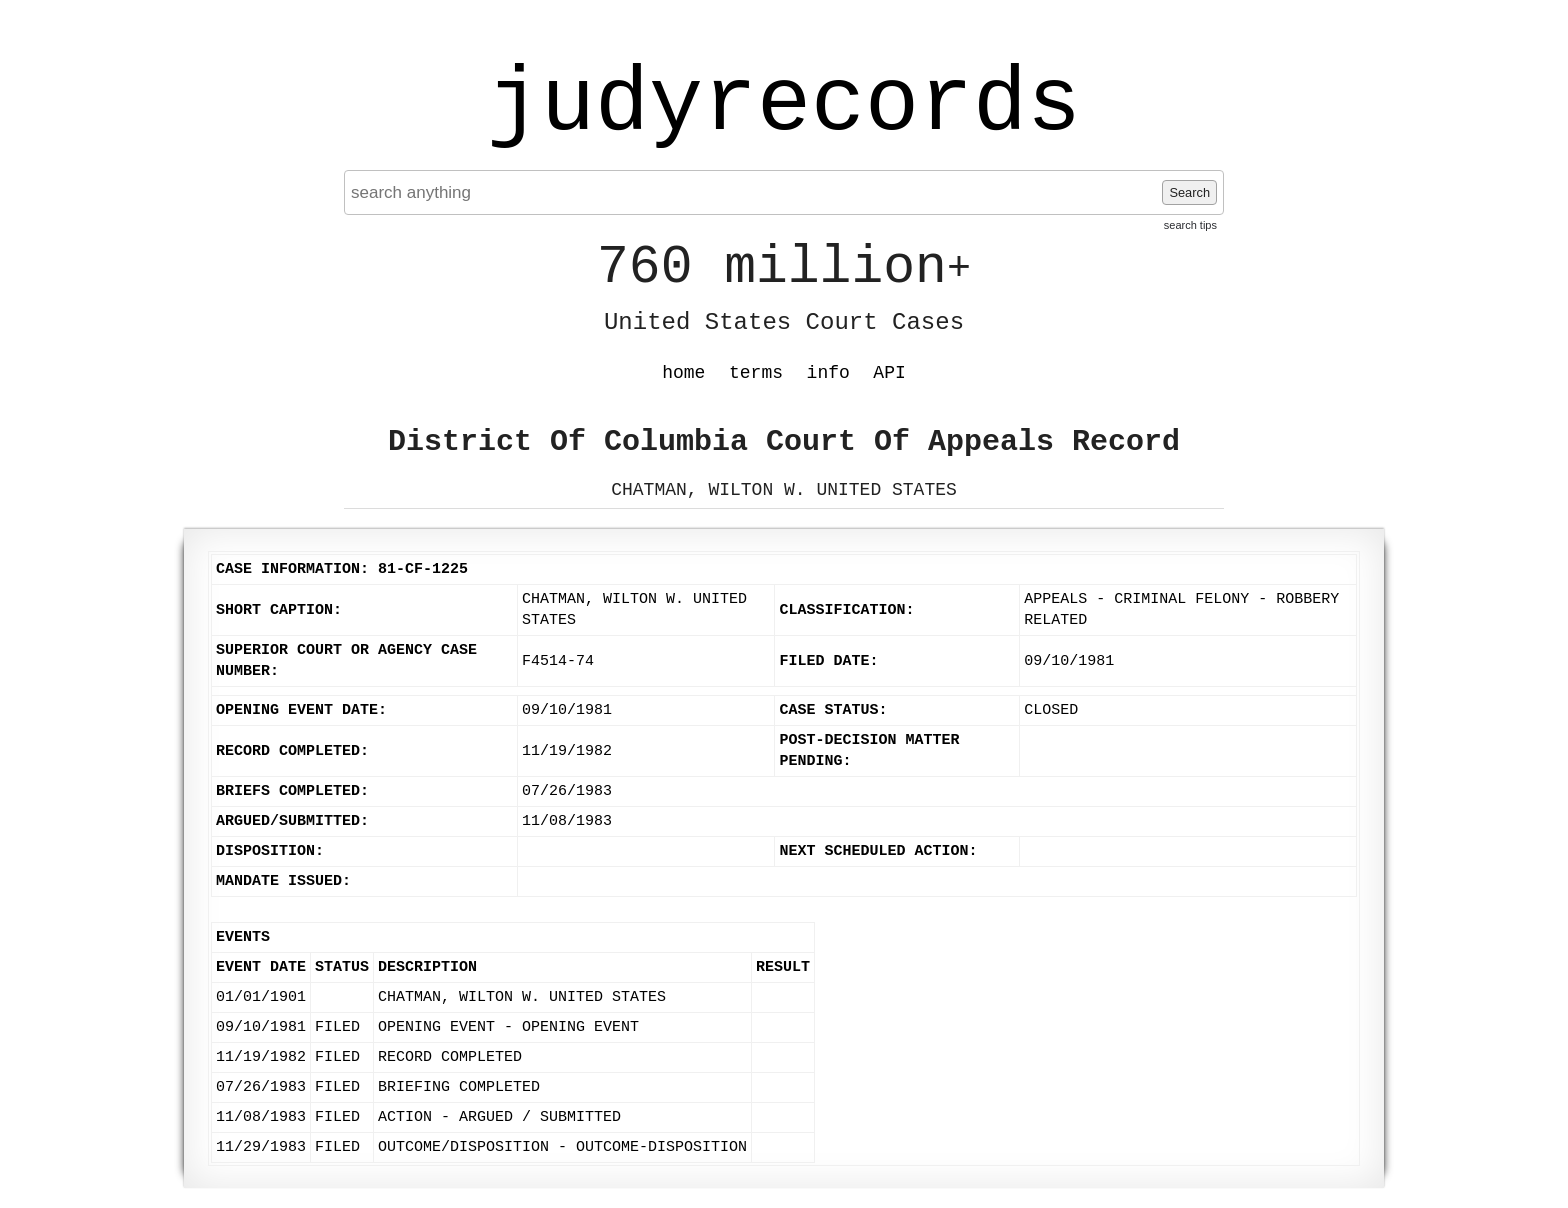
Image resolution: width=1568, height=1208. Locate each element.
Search (1189, 192)
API (889, 373)
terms (756, 373)
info (828, 373)
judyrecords (784, 105)
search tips (1190, 225)
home (683, 373)
